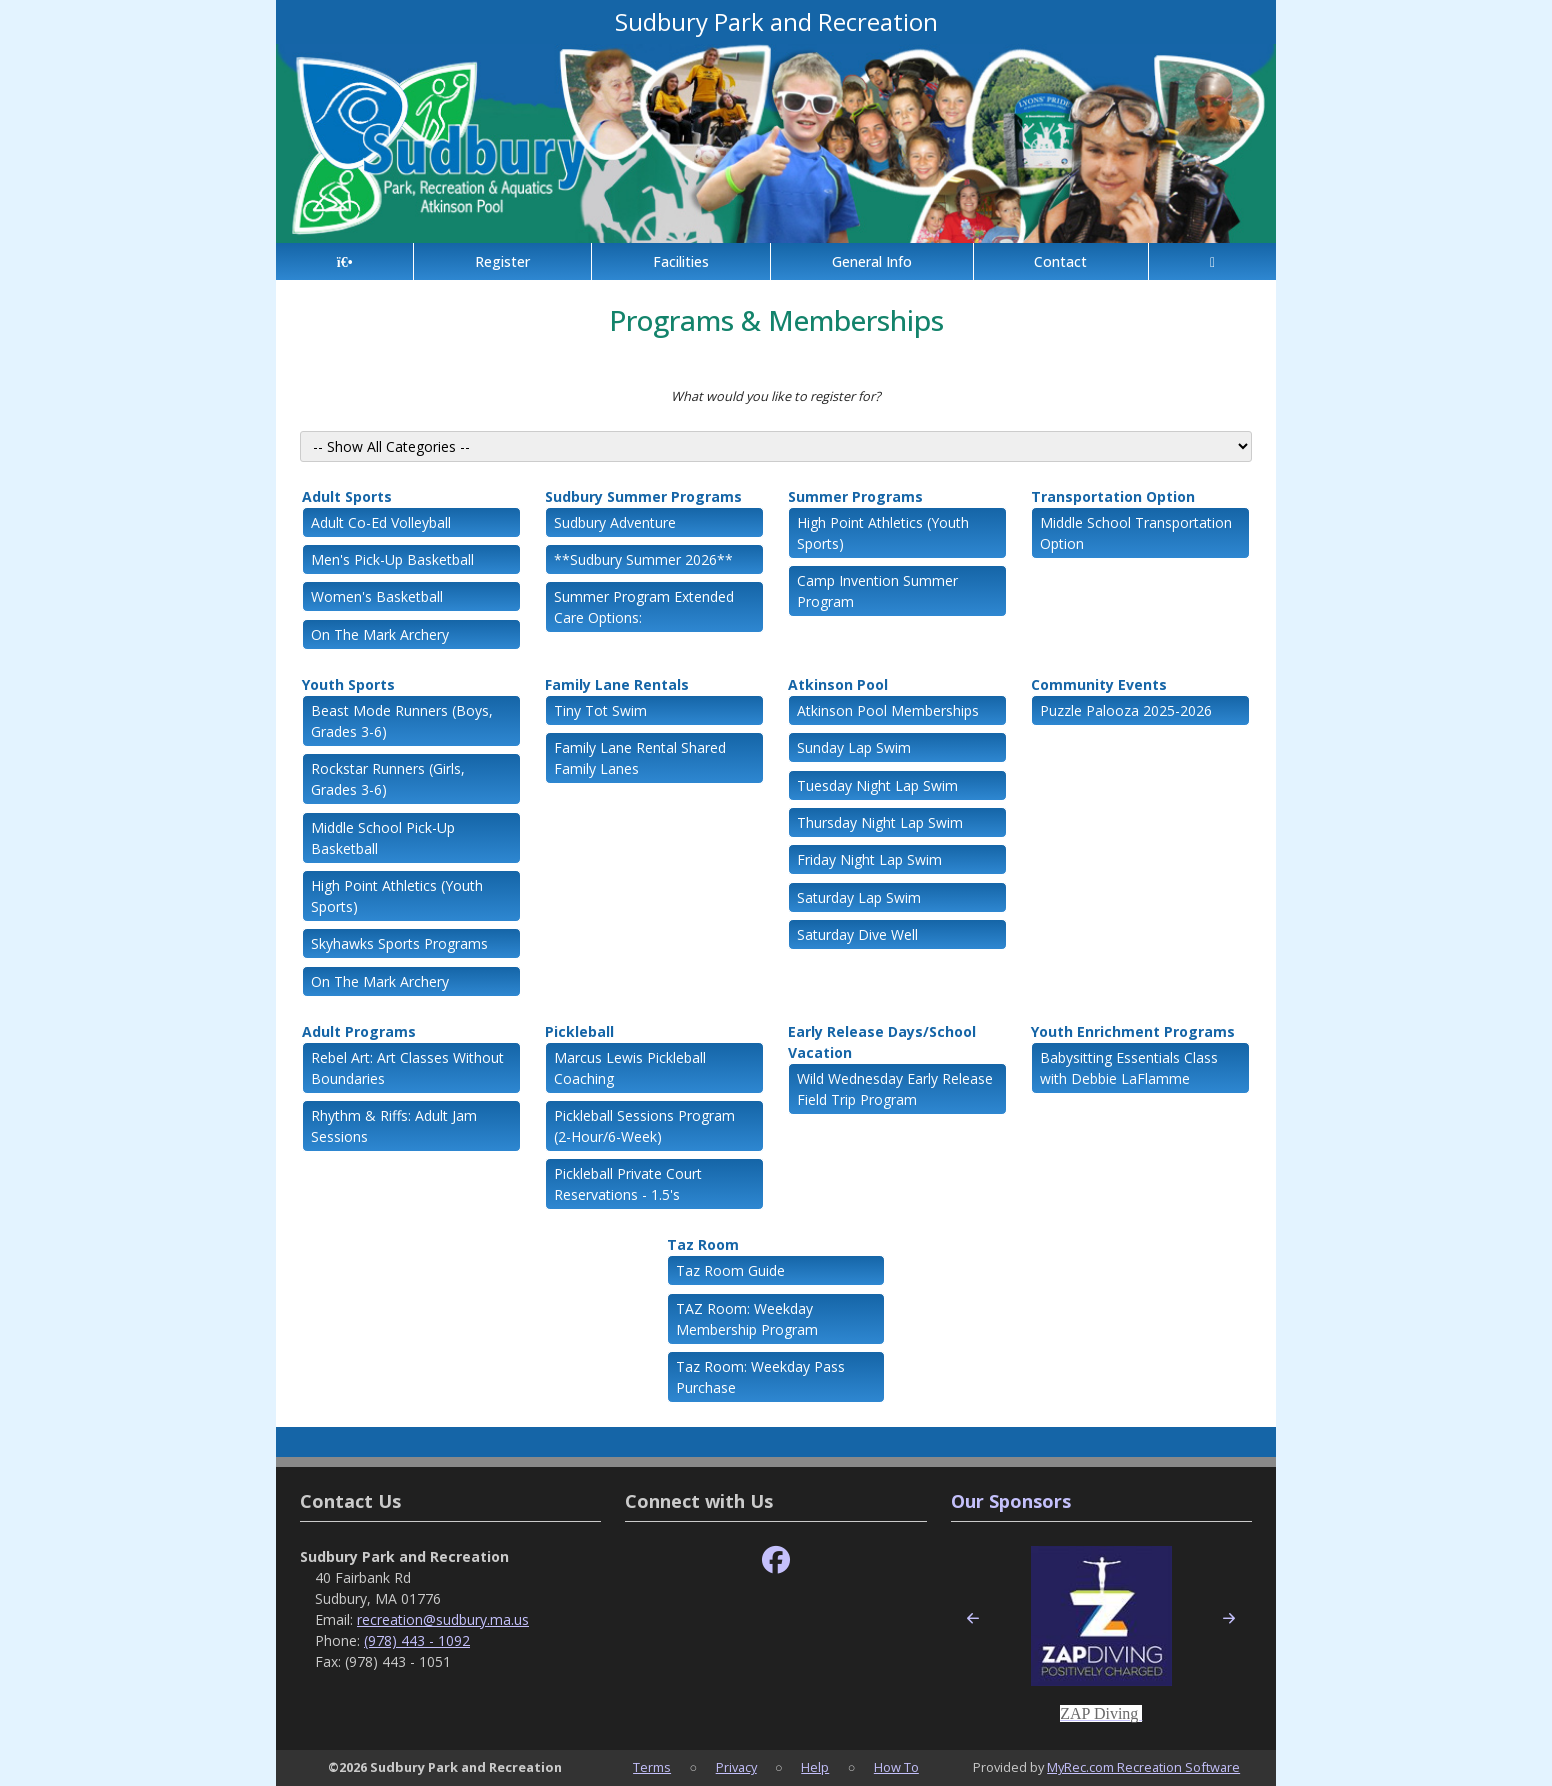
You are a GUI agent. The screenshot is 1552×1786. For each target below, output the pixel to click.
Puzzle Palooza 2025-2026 (1126, 710)
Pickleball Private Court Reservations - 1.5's (628, 1184)
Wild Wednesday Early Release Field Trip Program (895, 1089)
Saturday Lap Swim (859, 897)
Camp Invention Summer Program (877, 591)
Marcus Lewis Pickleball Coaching (630, 1068)
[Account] (1212, 261)
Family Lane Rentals (617, 684)
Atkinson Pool (838, 684)
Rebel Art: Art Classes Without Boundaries (407, 1068)
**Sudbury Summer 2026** (643, 559)
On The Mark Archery (380, 634)
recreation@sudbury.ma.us (443, 1619)
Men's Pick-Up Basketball (392, 559)
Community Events (1099, 684)
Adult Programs (359, 1031)
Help (815, 1767)
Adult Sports (347, 496)
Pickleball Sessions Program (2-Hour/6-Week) (644, 1126)
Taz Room (703, 1244)
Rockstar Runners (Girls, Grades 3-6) (388, 779)
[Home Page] (344, 261)
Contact (1060, 261)
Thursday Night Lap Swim (880, 822)
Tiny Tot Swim (600, 710)
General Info (872, 261)
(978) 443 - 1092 (417, 1640)
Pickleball (579, 1031)
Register (502, 261)
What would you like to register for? (776, 396)
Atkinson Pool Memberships (888, 710)
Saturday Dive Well (857, 934)
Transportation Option (1113, 496)
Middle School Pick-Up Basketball (383, 838)
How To (896, 1767)
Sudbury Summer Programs (643, 496)
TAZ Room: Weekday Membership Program (747, 1319)
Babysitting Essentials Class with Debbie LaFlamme (1129, 1068)
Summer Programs (855, 496)
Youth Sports (348, 684)
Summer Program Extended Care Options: (644, 607)
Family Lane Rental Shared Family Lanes (640, 758)
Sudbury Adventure (615, 522)
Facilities (681, 261)
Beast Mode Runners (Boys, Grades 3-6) (402, 721)
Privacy (736, 1767)
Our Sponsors (1011, 1501)
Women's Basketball (377, 596)
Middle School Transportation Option (1136, 533)
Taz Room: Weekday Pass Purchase (760, 1377)
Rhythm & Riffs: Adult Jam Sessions (394, 1126)
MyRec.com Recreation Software (1143, 1767)
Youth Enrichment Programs (1133, 1031)
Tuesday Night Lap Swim (877, 785)
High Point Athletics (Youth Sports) (883, 533)
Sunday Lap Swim (854, 747)
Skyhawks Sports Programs (399, 943)
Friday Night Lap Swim (869, 859)
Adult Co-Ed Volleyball (381, 522)
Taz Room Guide (730, 1270)
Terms (652, 1767)
